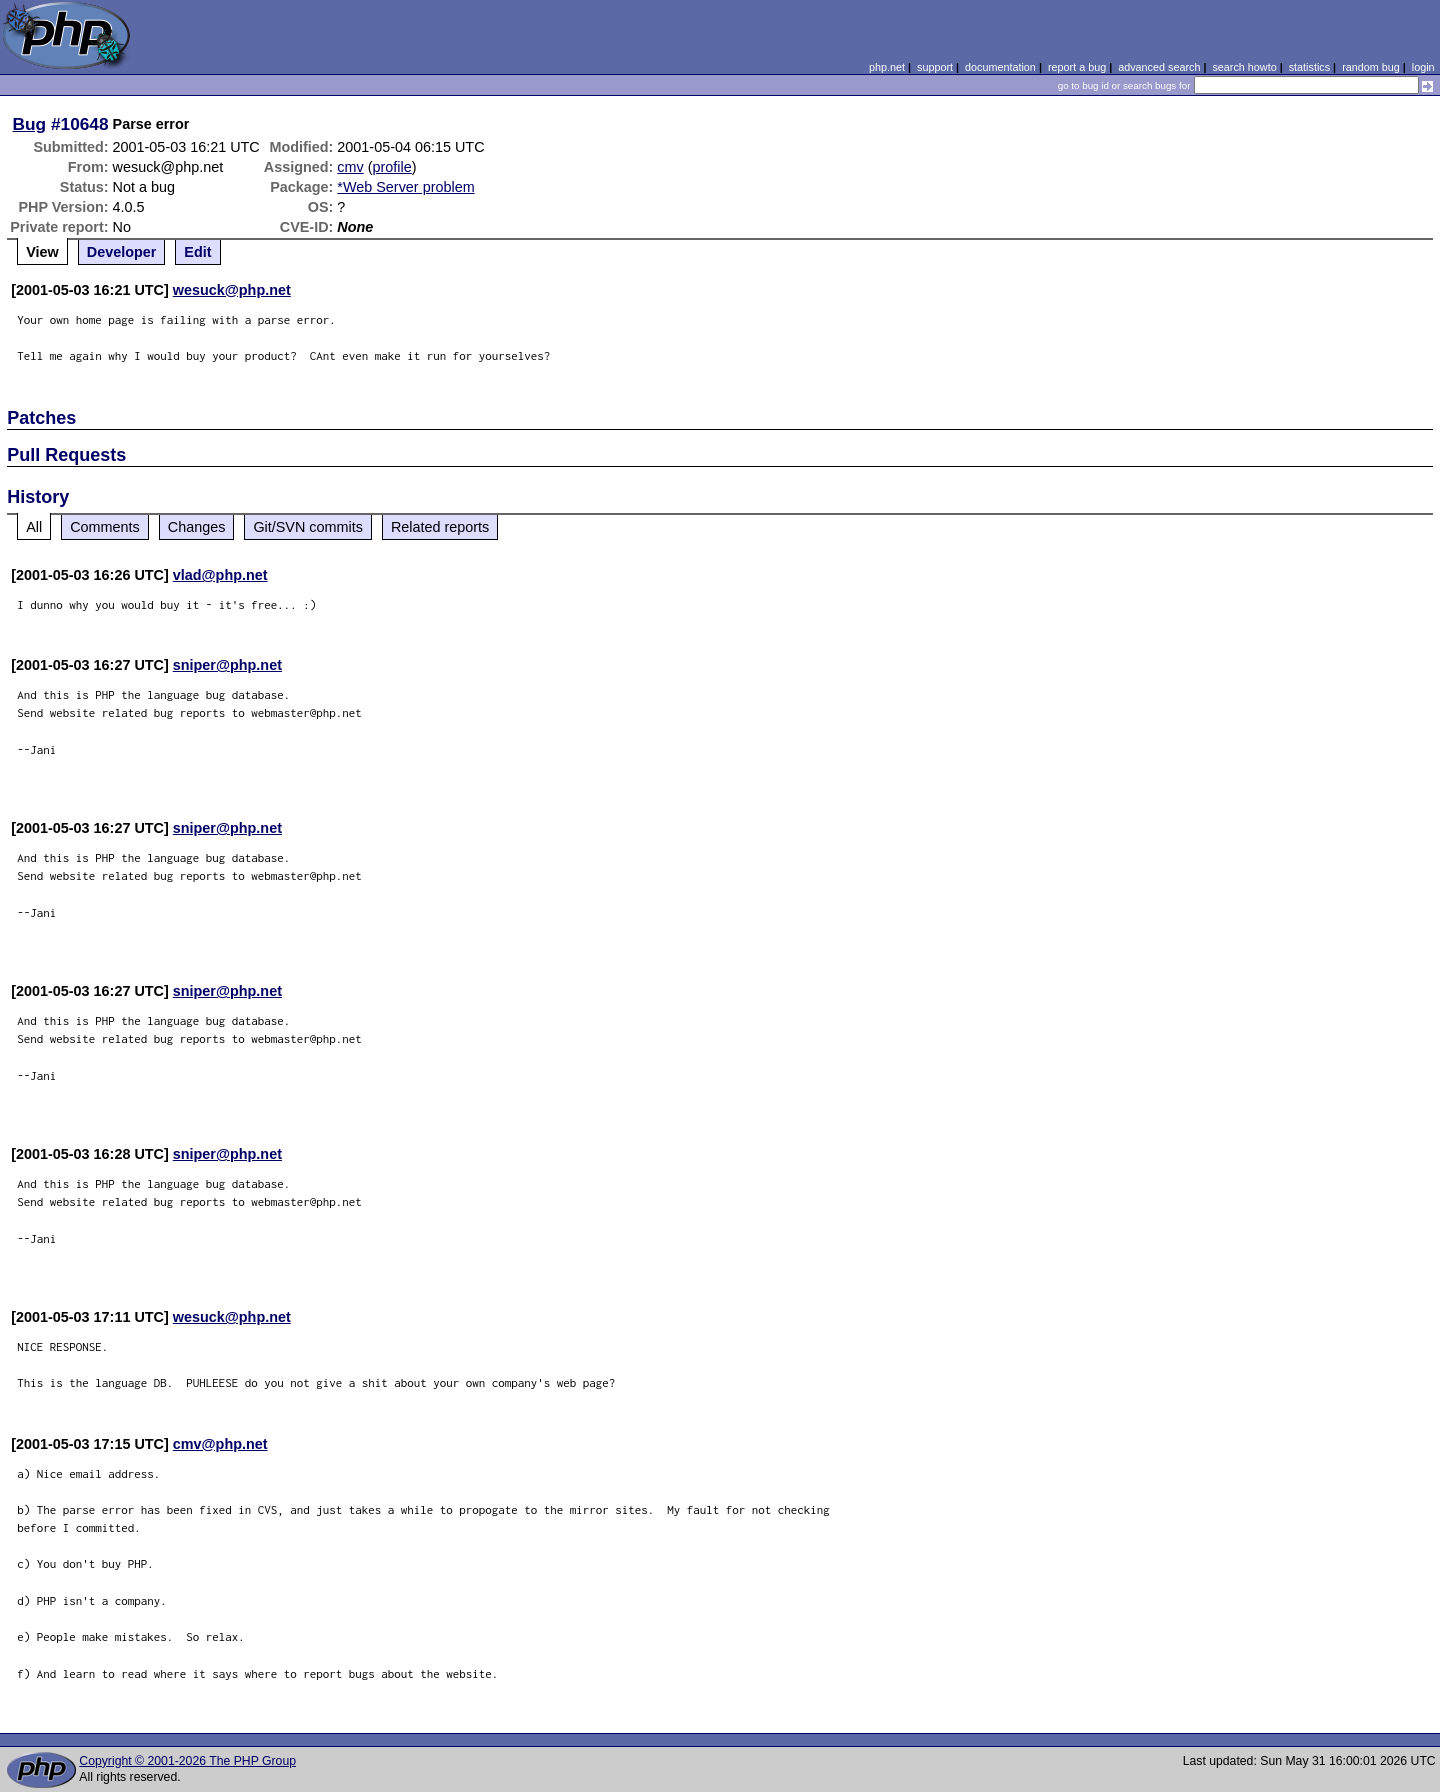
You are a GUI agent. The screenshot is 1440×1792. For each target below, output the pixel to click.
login (1423, 67)
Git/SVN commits (308, 527)
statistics (1309, 67)
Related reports (440, 527)
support (935, 67)
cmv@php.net (220, 1444)
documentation (1000, 67)
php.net (887, 67)
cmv (350, 167)
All (34, 527)
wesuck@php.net (232, 290)
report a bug (1077, 67)
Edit (197, 252)
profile (392, 167)
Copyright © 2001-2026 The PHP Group (187, 1761)
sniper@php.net (227, 665)
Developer (122, 252)
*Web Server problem (405, 187)
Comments (105, 527)
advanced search (1159, 67)
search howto (1244, 67)
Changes (197, 527)
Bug (30, 124)
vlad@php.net (220, 575)
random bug (1371, 67)
